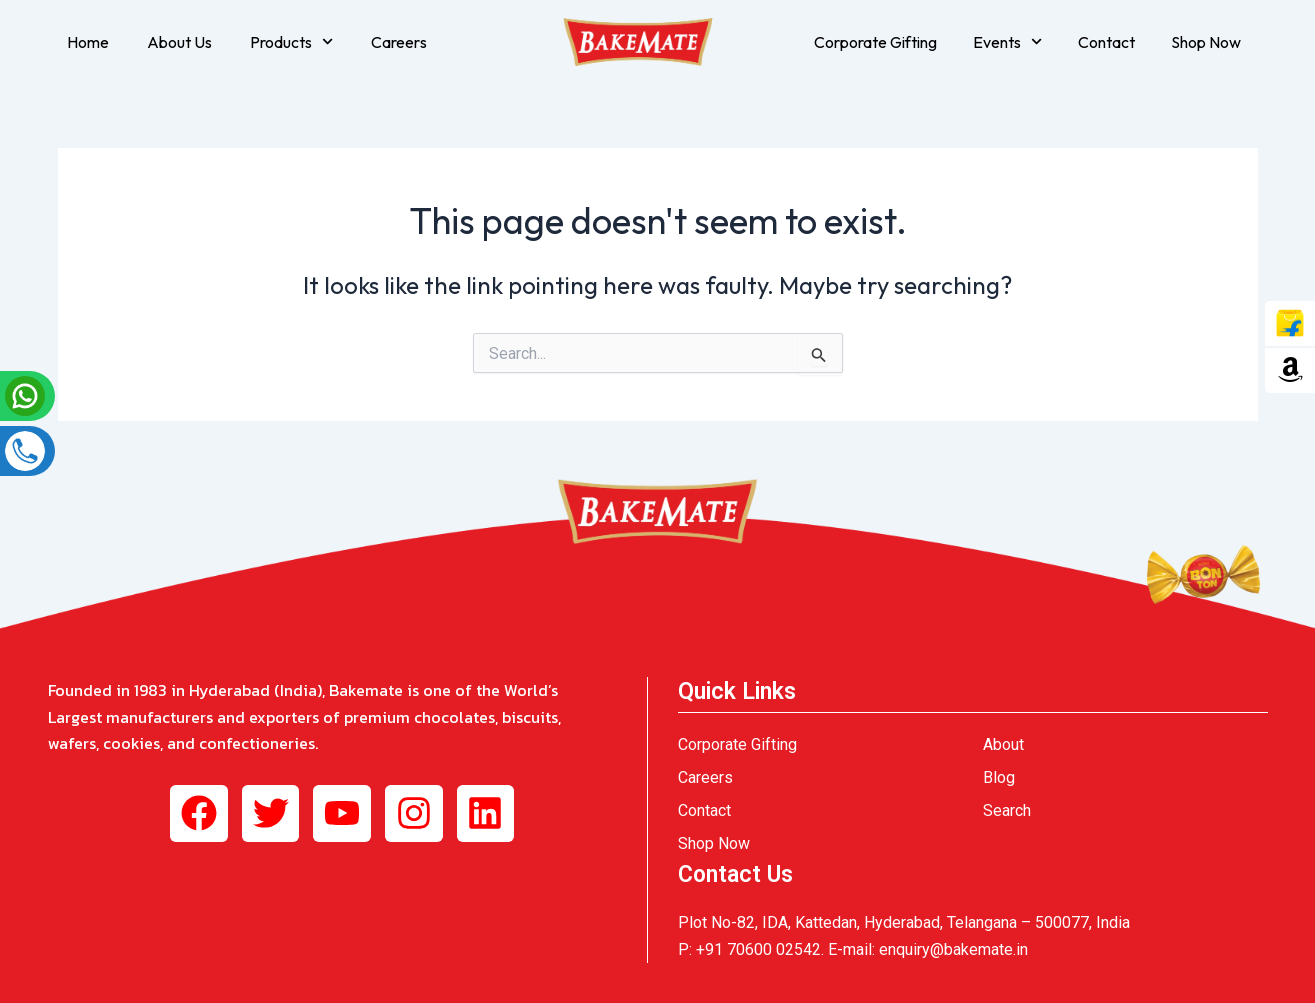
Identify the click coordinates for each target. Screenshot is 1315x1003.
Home (88, 42)
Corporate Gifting (875, 42)
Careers (399, 42)
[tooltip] (1290, 323)
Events (1007, 41)
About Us (179, 42)
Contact (1106, 42)
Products (291, 41)
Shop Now (1206, 42)
